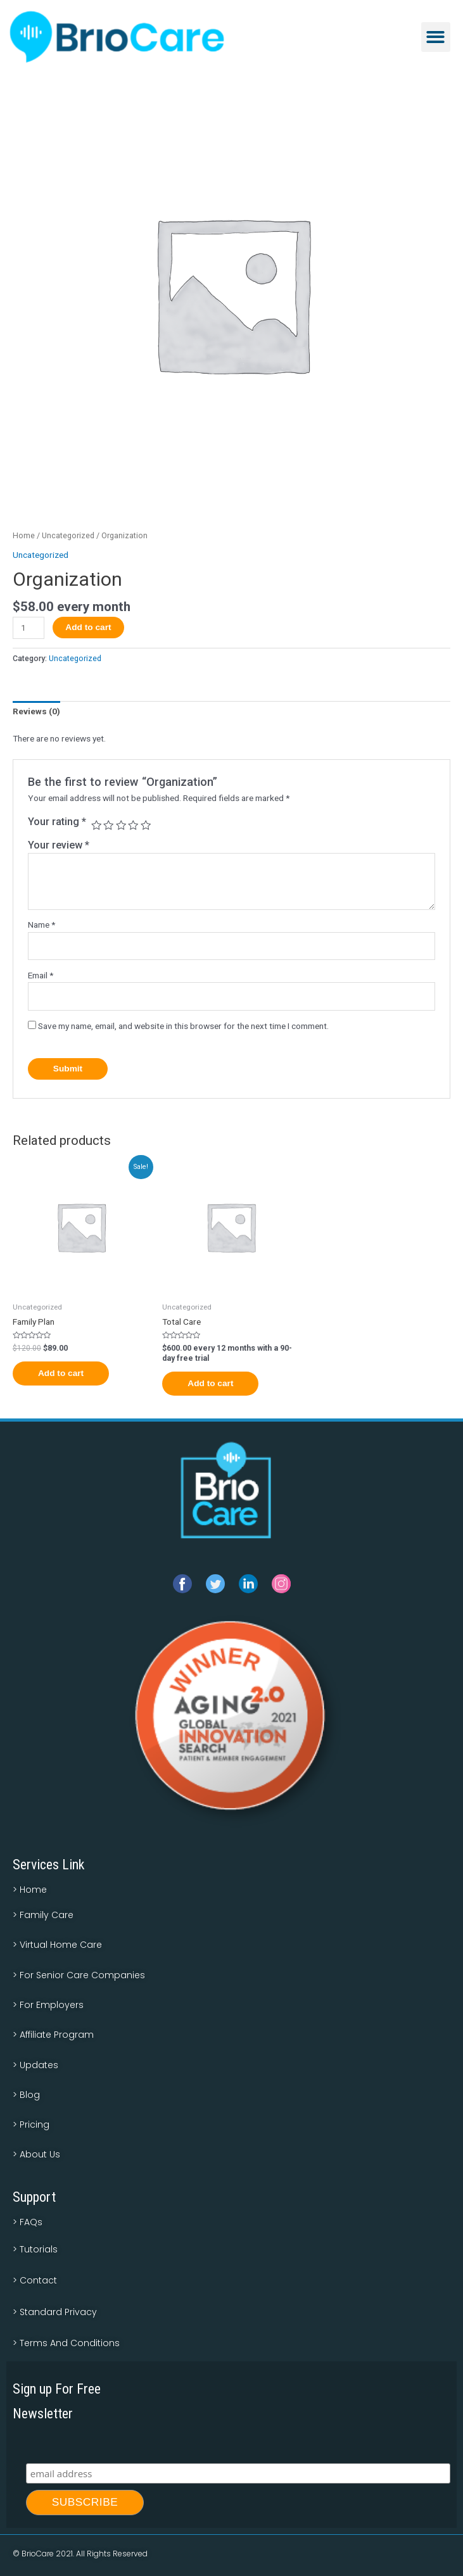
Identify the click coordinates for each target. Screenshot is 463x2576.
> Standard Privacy (55, 2312)
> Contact (35, 2280)
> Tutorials (35, 2249)
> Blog (26, 2094)
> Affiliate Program (53, 2034)
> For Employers (48, 2004)
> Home (30, 1889)
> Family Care (43, 1915)
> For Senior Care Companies (79, 1975)
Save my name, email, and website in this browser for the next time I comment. (183, 1026)
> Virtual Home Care (57, 1944)
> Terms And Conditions (66, 2343)
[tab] (36, 712)
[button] (436, 37)
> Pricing (31, 2124)
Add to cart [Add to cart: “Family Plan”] (61, 1373)
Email (40, 975)
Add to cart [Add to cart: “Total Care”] (210, 1383)
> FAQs (27, 2222)
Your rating (57, 822)
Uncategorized (68, 535)
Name (41, 924)
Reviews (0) (36, 711)
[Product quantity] (28, 628)
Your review (58, 845)
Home (24, 535)
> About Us (36, 2154)
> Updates (35, 2065)
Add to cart (88, 627)
